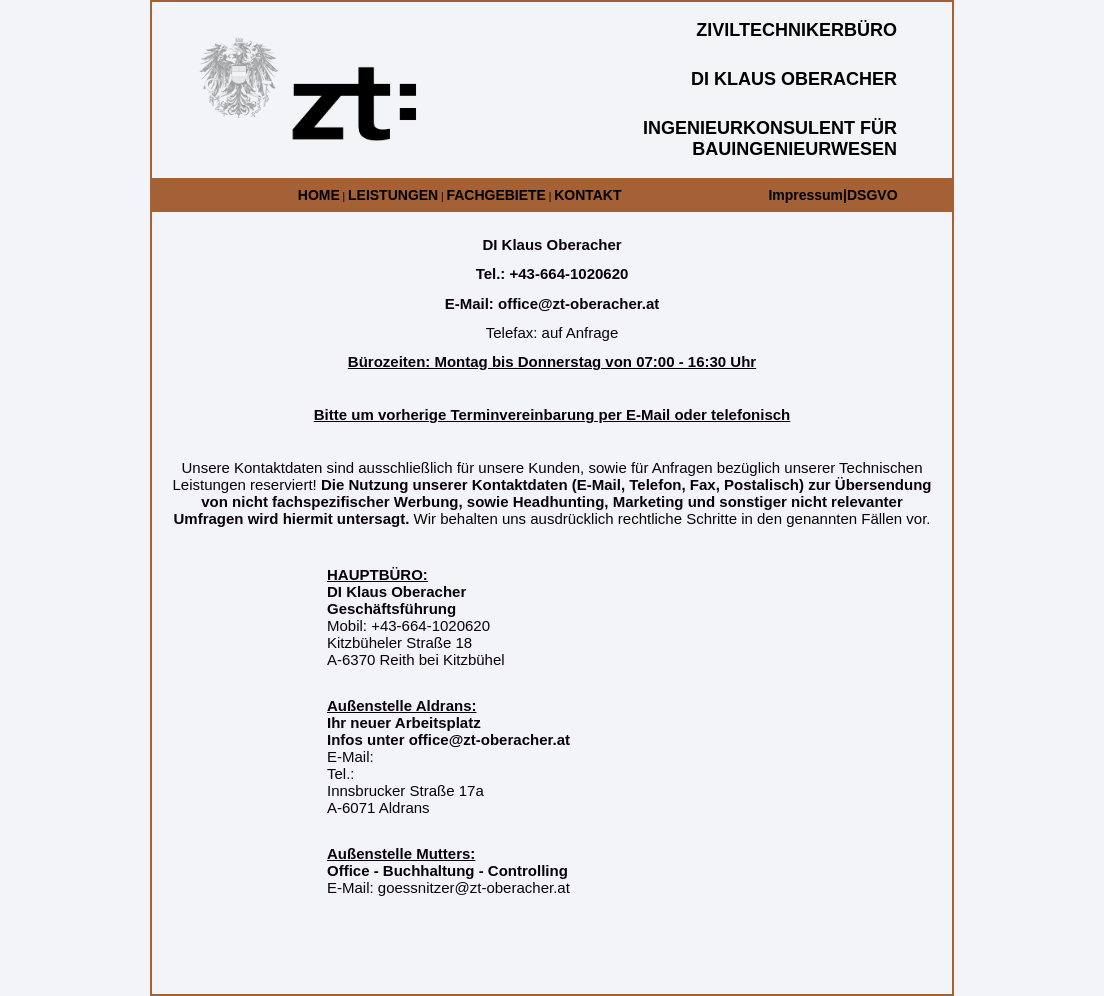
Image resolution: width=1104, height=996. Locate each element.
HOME (319, 195)
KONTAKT (587, 195)
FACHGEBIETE (496, 195)
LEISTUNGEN (393, 195)
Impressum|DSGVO (832, 195)
